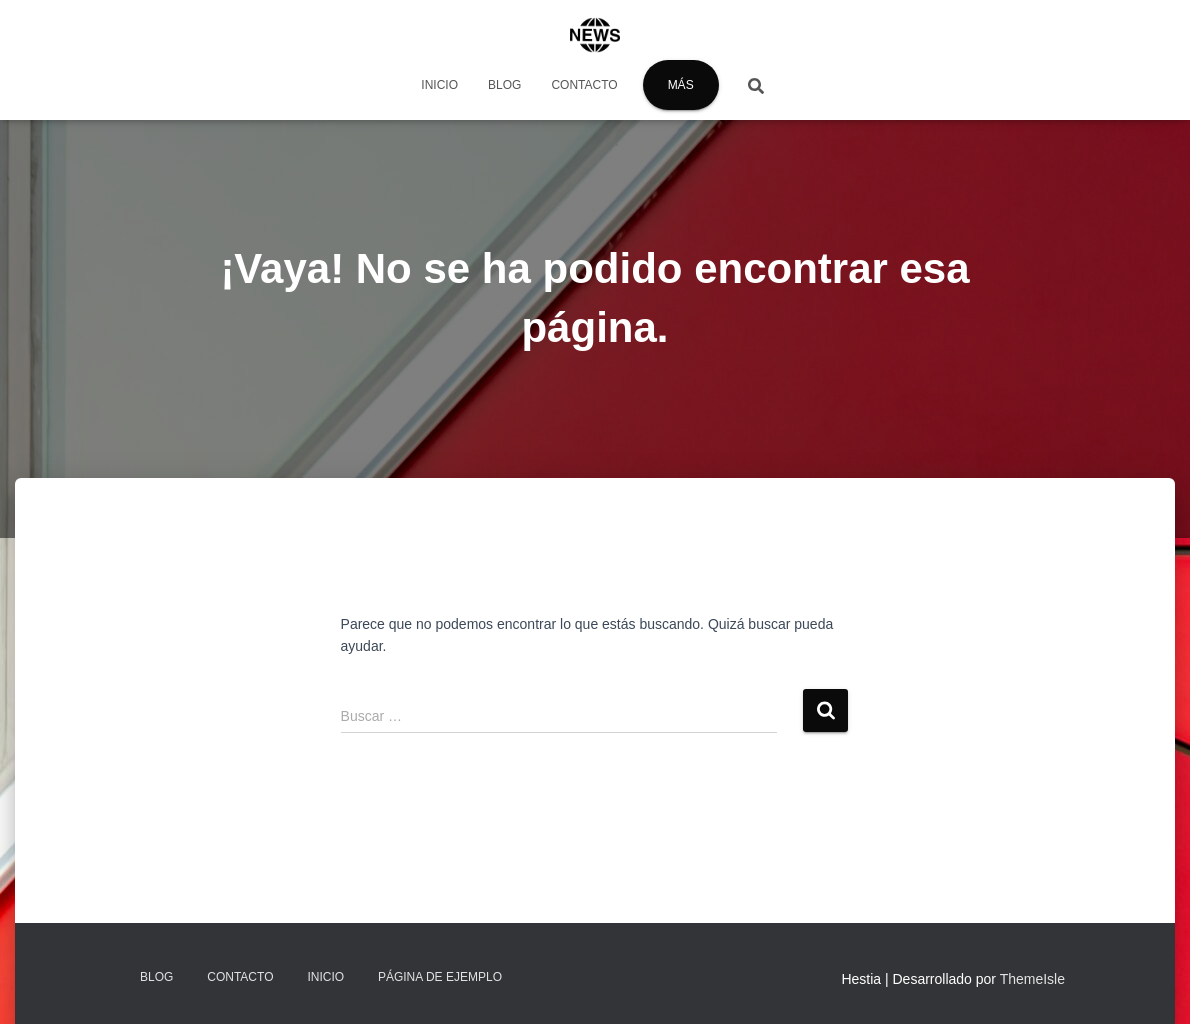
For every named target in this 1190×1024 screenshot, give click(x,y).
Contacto (584, 85)
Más (681, 85)
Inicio (439, 85)
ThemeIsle (1032, 979)
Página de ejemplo (440, 977)
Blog (504, 85)
